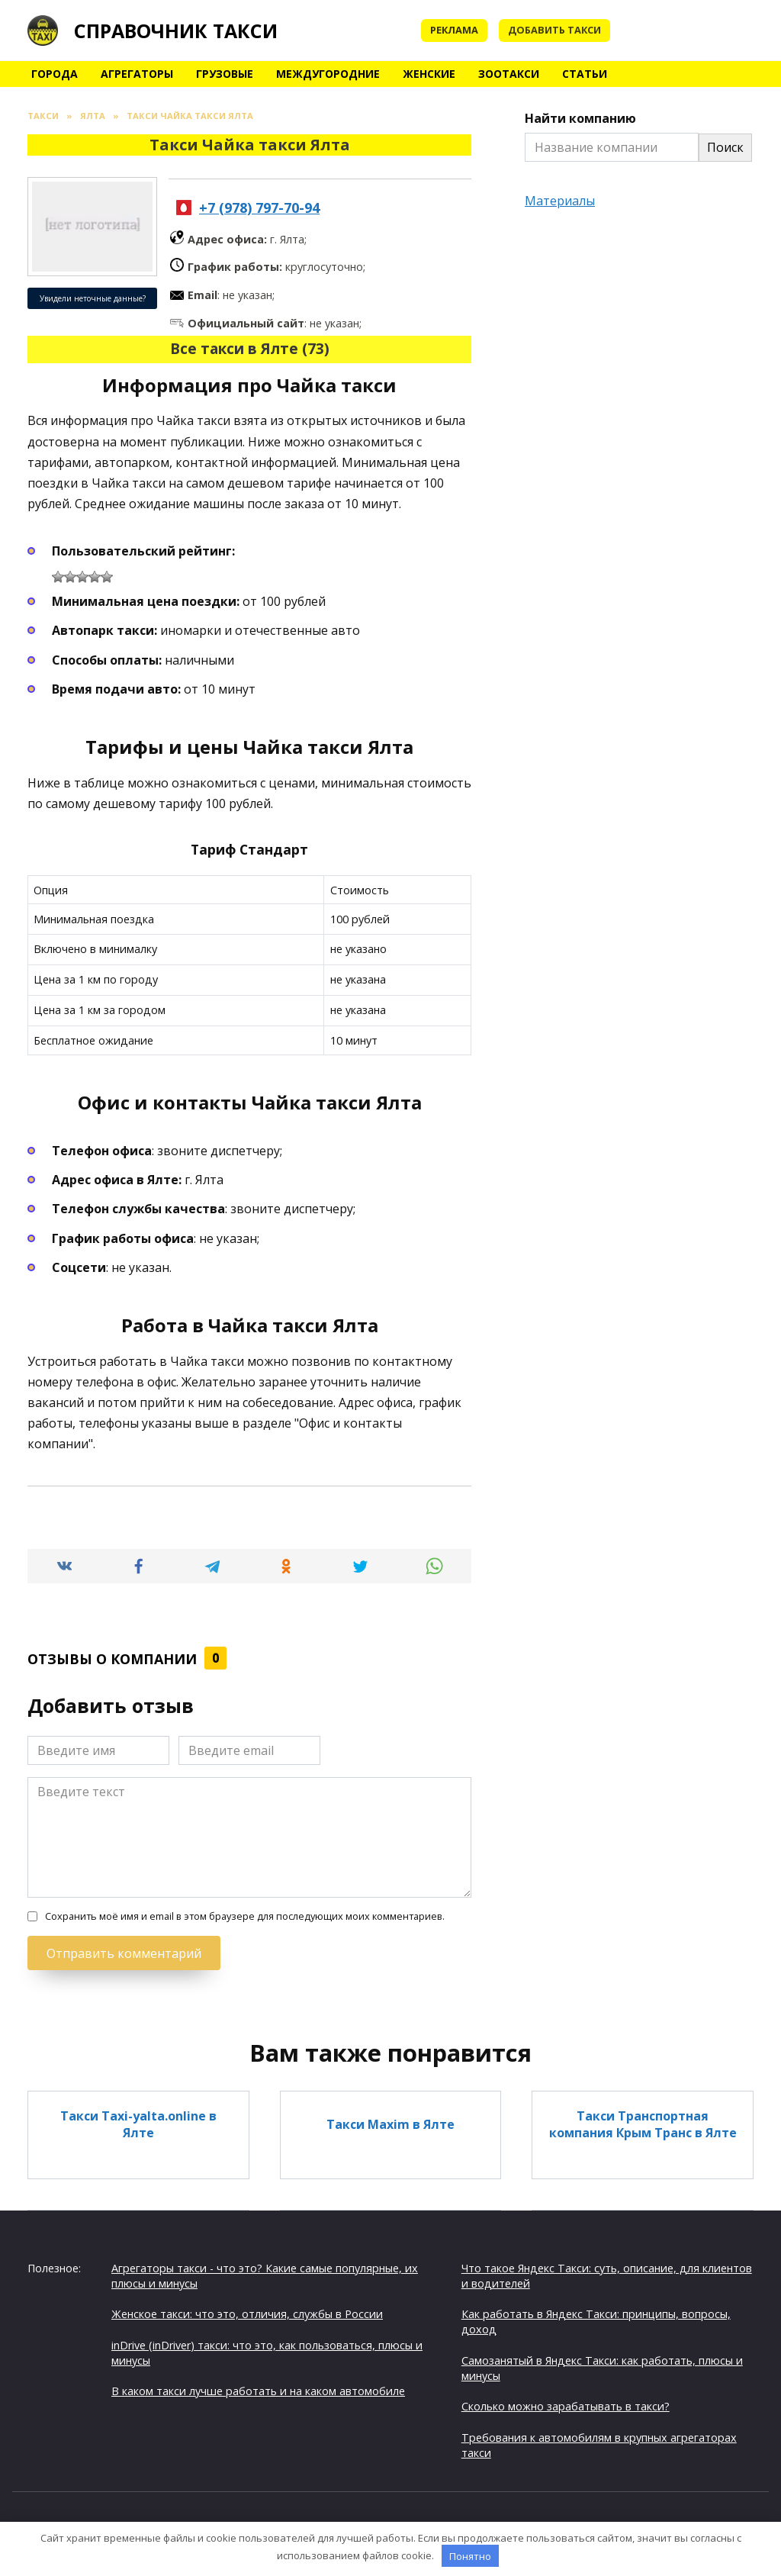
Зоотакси (508, 73)
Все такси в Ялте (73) (249, 348)
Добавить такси (554, 30)
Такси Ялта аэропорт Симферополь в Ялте (138, 2242)
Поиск (725, 147)
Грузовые (224, 73)
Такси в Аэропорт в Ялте (390, 2242)
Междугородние (328, 73)
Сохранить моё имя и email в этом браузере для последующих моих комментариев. (245, 1916)
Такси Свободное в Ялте (390, 2361)
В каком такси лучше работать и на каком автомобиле (258, 2391)
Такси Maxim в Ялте (390, 2123)
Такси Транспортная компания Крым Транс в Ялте (643, 2123)
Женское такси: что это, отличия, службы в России (247, 2314)
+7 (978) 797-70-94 (259, 207)
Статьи (584, 73)
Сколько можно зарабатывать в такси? (565, 2406)
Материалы (560, 200)
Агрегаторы (137, 73)
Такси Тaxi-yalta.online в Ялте (138, 2123)
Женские (429, 73)
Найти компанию (580, 118)
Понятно (470, 2556)
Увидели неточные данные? (93, 298)
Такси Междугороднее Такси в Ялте (643, 2242)
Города (54, 73)
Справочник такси (176, 30)
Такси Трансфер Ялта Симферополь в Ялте (138, 2361)
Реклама (454, 30)
